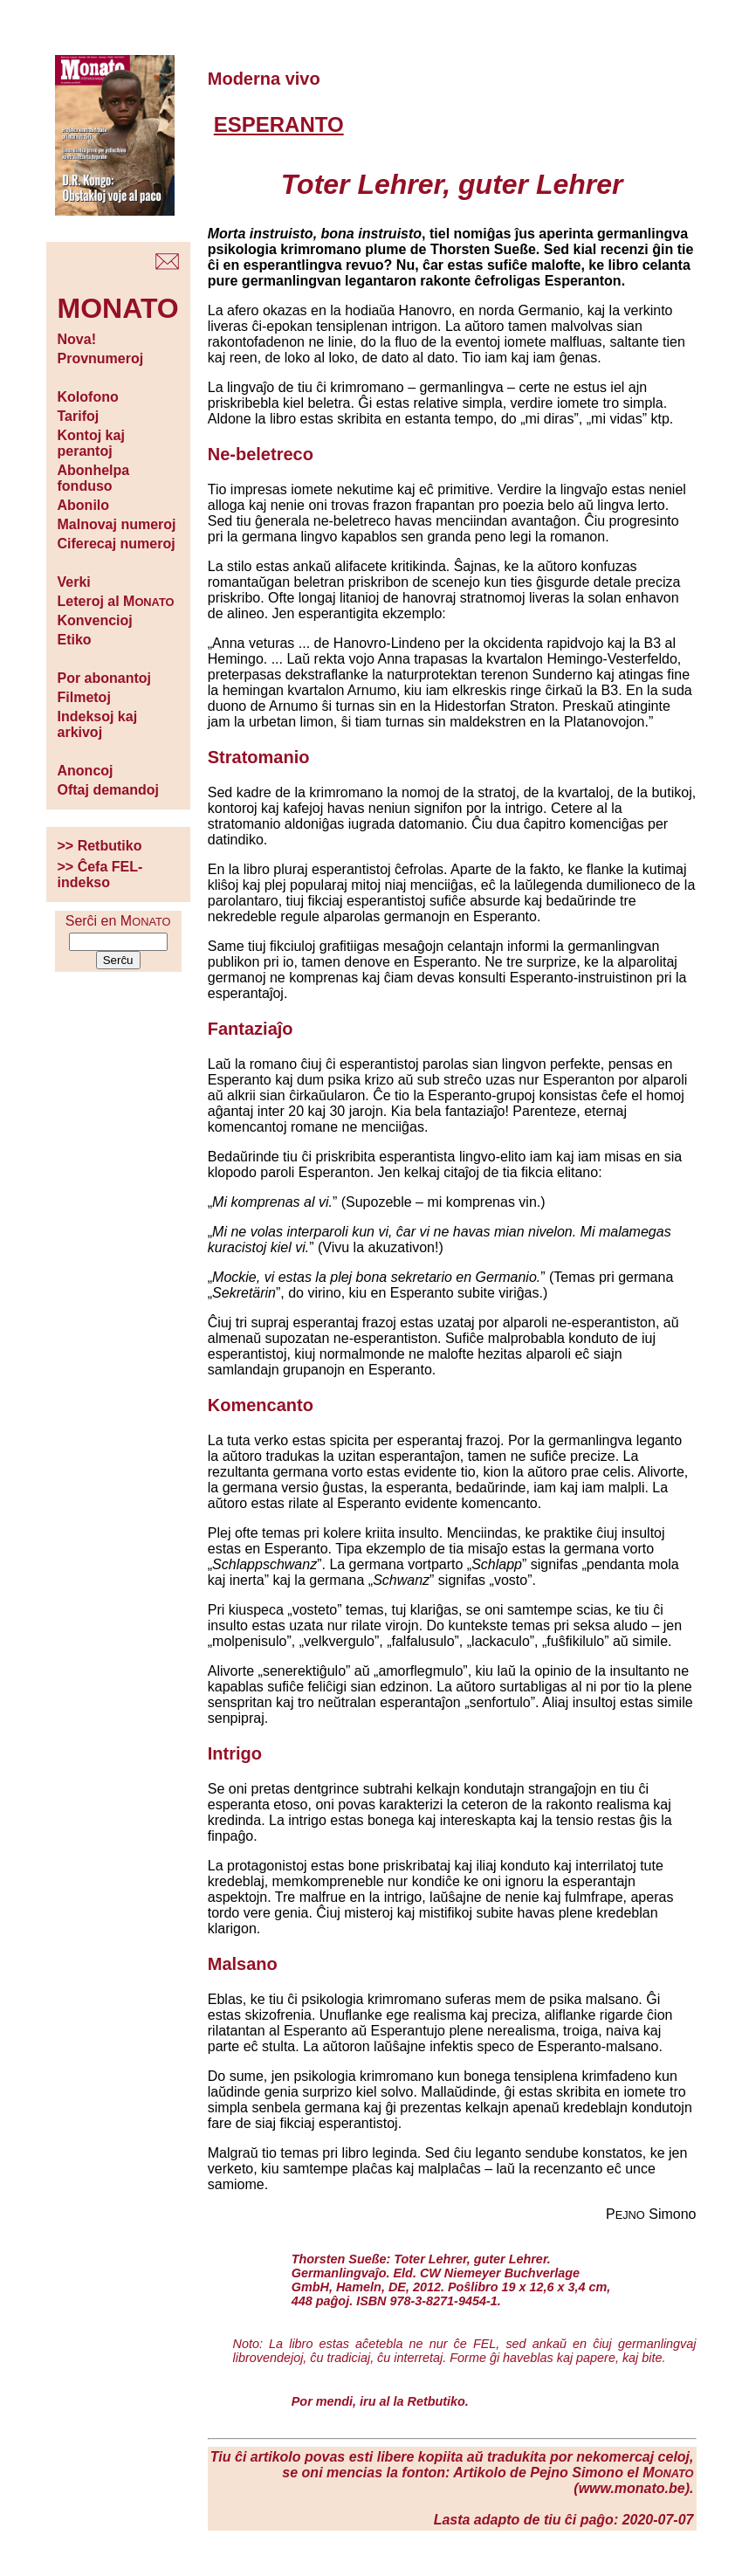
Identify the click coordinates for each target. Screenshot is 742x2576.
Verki (74, 582)
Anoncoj (85, 770)
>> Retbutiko (100, 845)
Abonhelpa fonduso (94, 478)
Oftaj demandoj (108, 789)
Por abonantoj (105, 678)
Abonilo (84, 505)
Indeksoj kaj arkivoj (98, 724)
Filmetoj (84, 697)
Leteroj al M (116, 601)
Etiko (75, 639)
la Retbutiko (429, 2401)
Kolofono (88, 396)
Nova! (77, 339)
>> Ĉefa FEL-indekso (100, 874)
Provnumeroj (101, 358)
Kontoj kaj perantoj (91, 443)
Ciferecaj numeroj (116, 543)
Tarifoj (79, 416)
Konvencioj (95, 620)
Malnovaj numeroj (117, 524)
